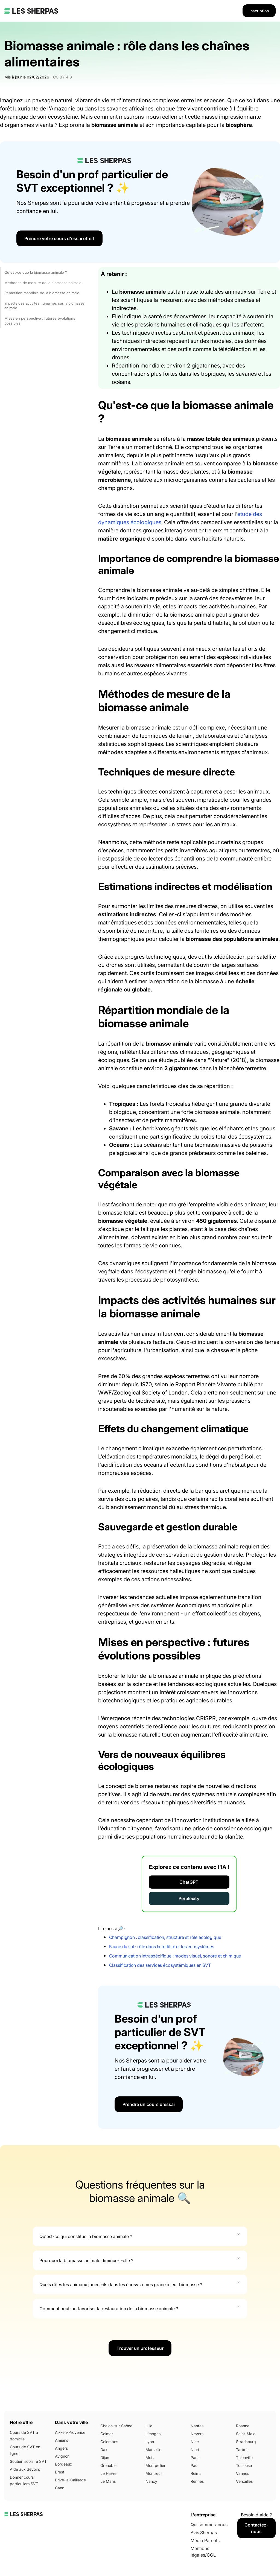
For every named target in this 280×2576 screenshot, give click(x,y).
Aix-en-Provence (70, 2432)
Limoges (153, 2433)
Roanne (242, 2425)
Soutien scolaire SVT (28, 2461)
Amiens (61, 2440)
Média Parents (205, 2540)
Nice (195, 2441)
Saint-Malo (245, 2433)
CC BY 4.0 (62, 77)
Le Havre (108, 2473)
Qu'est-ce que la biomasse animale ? (35, 272)
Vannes (242, 2473)
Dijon (104, 2457)
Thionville (244, 2457)
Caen (59, 2487)
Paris (195, 2457)
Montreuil (153, 2473)
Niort (195, 2449)
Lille (148, 2425)
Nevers (197, 2433)
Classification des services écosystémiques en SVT (160, 1965)
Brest (59, 2472)
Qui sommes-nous (209, 2524)
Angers (61, 2448)
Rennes (197, 2481)
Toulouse (244, 2465)
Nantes (197, 2425)
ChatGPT (189, 1882)
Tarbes (242, 2449)
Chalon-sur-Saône (116, 2425)
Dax (103, 2449)
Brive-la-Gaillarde (70, 2480)
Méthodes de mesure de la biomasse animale (42, 283)
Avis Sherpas (204, 2532)
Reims (196, 2473)
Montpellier (155, 2465)
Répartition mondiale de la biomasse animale (41, 293)
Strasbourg (246, 2441)
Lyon (149, 2441)
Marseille (153, 2449)
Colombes (109, 2441)
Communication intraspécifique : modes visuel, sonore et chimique (175, 1956)
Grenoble (108, 2465)
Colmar (106, 2433)
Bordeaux (63, 2464)
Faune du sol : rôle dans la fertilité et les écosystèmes (161, 1946)
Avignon (62, 2456)
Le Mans (108, 2481)
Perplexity (189, 1898)
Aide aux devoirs (25, 2469)
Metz (150, 2457)
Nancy (151, 2481)
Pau (194, 2465)
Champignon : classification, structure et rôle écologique (165, 1937)
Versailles (244, 2481)
